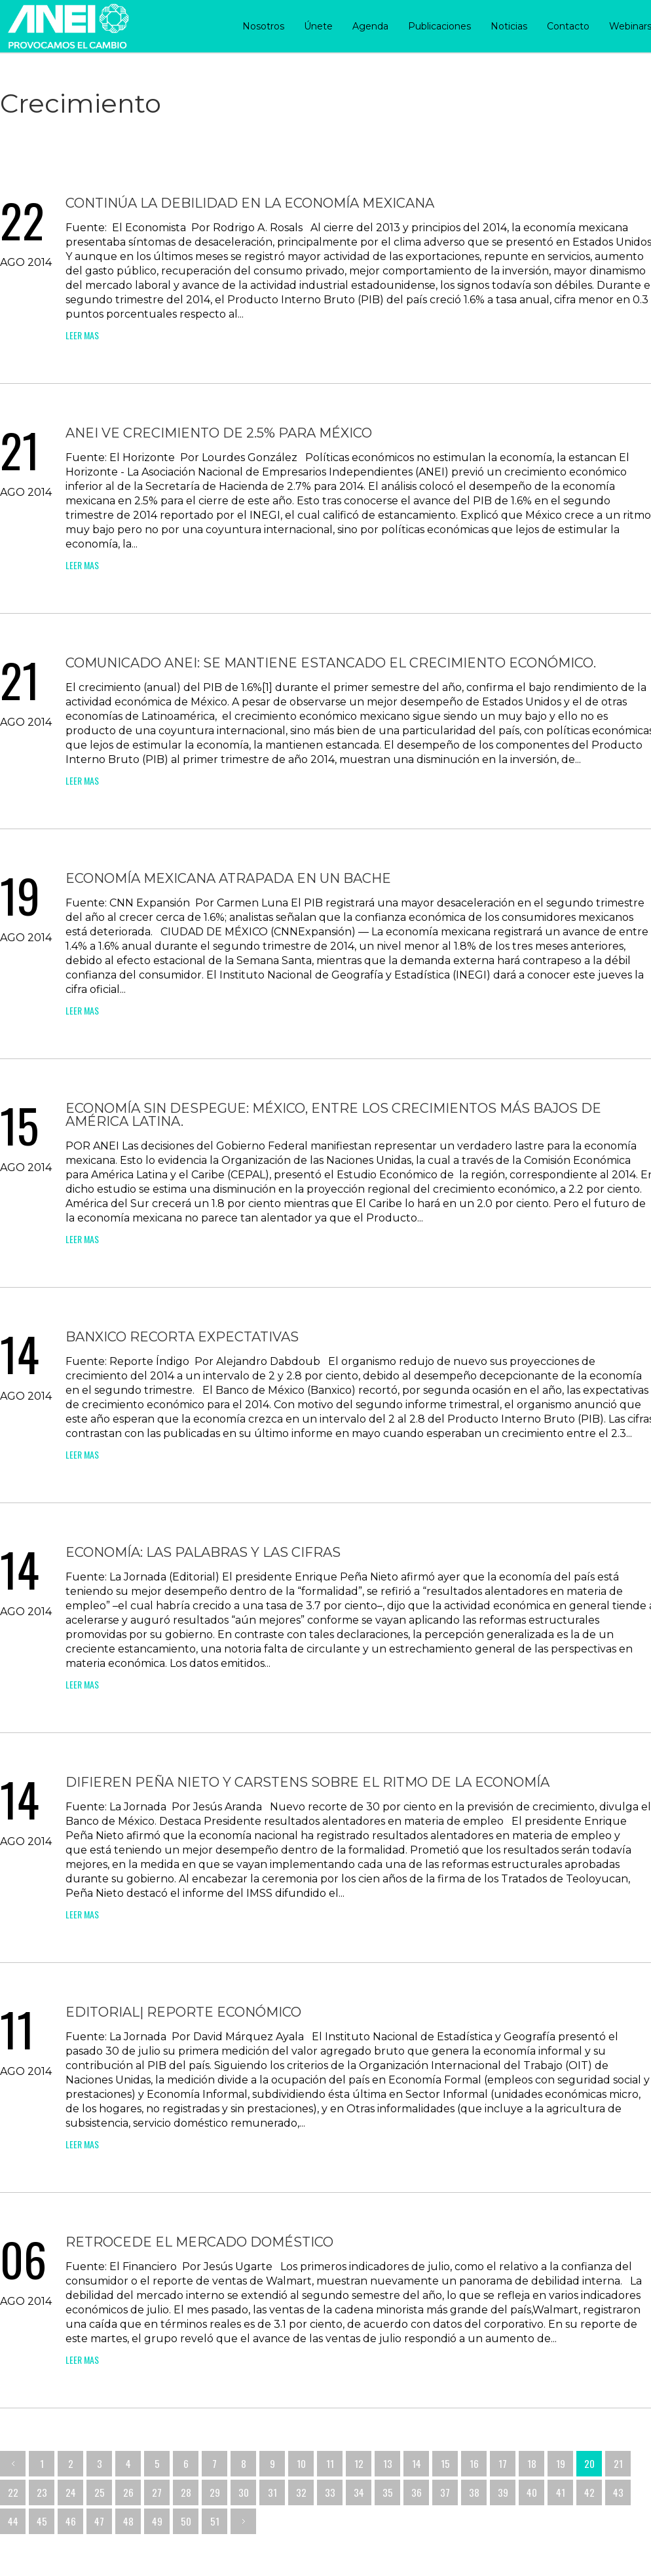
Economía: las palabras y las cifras (203, 1552)
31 (272, 2492)
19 (560, 2463)
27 (157, 2492)
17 (502, 2463)
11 (330, 2463)
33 (330, 2492)
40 (532, 2492)
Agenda (370, 26)
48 (128, 2521)
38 (474, 2492)
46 (70, 2521)
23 (42, 2492)
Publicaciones (439, 26)
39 (503, 2492)
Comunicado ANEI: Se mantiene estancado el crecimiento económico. (330, 663)
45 (42, 2521)
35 (387, 2492)
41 (560, 2492)
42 (589, 2492)
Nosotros (263, 26)
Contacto (568, 26)
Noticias (509, 26)
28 (186, 2492)
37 (445, 2492)
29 (215, 2492)
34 (359, 2492)
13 (387, 2463)
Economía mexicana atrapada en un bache (228, 878)
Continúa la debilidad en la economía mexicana (249, 203)
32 (301, 2492)
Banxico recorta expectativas (182, 1337)
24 (70, 2492)
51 (214, 2521)
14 (416, 2463)
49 (157, 2521)
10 (301, 2463)
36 (416, 2492)
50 (186, 2521)
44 (13, 2521)
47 (99, 2521)
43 (618, 2492)
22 (13, 2492)
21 (618, 2463)
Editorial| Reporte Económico (183, 2012)
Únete (318, 26)
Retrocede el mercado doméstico (199, 2242)
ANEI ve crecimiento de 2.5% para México (218, 433)
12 (358, 2463)
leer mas (82, 335)
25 (99, 2492)
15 (445, 2463)
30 (243, 2492)
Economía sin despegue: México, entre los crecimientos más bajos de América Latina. (333, 1114)
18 (531, 2463)
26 (128, 2492)
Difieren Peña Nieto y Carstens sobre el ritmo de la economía (307, 1782)
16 (474, 2463)
